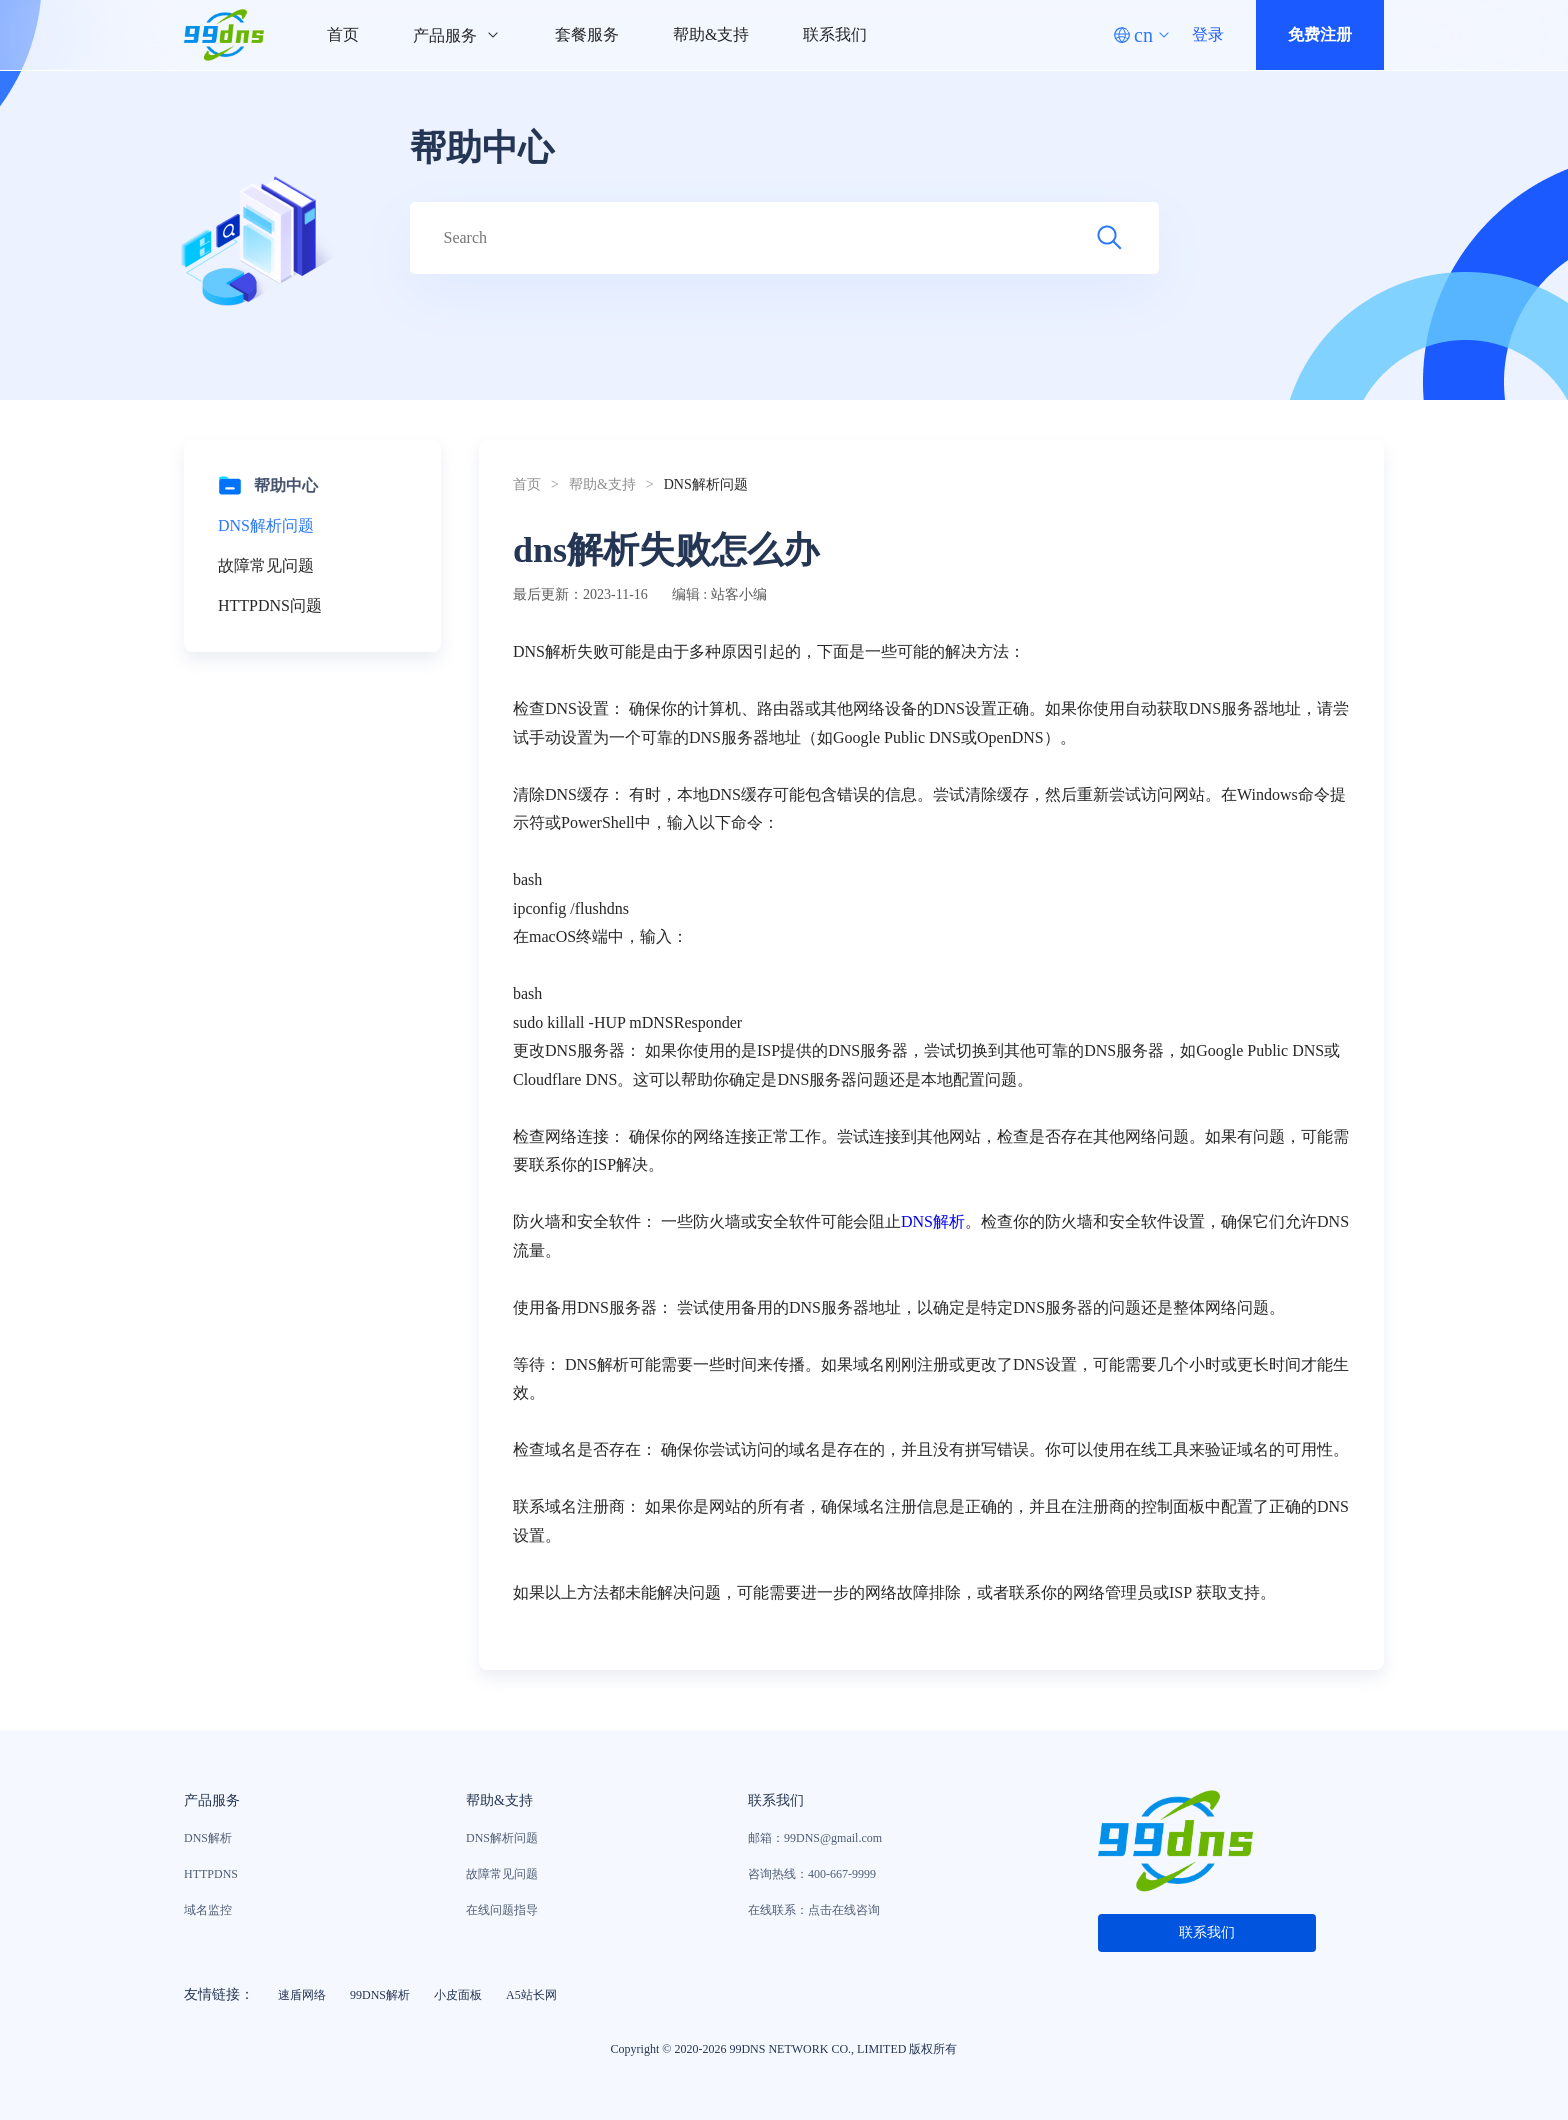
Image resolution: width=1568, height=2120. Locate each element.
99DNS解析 (380, 1995)
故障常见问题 (266, 565)
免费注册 (1320, 34)
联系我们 (835, 34)
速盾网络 (302, 1995)
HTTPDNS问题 (270, 605)
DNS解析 (933, 1221)
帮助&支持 (711, 34)
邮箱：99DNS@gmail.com (815, 1838)
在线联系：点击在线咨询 (814, 1910)
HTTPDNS (211, 1874)
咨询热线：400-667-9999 (812, 1874)
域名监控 (208, 1910)
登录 (1208, 34)
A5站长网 (531, 1995)
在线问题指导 (502, 1910)
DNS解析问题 (266, 525)
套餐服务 (587, 34)
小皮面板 (458, 1995)
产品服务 (457, 35)
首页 (343, 34)
